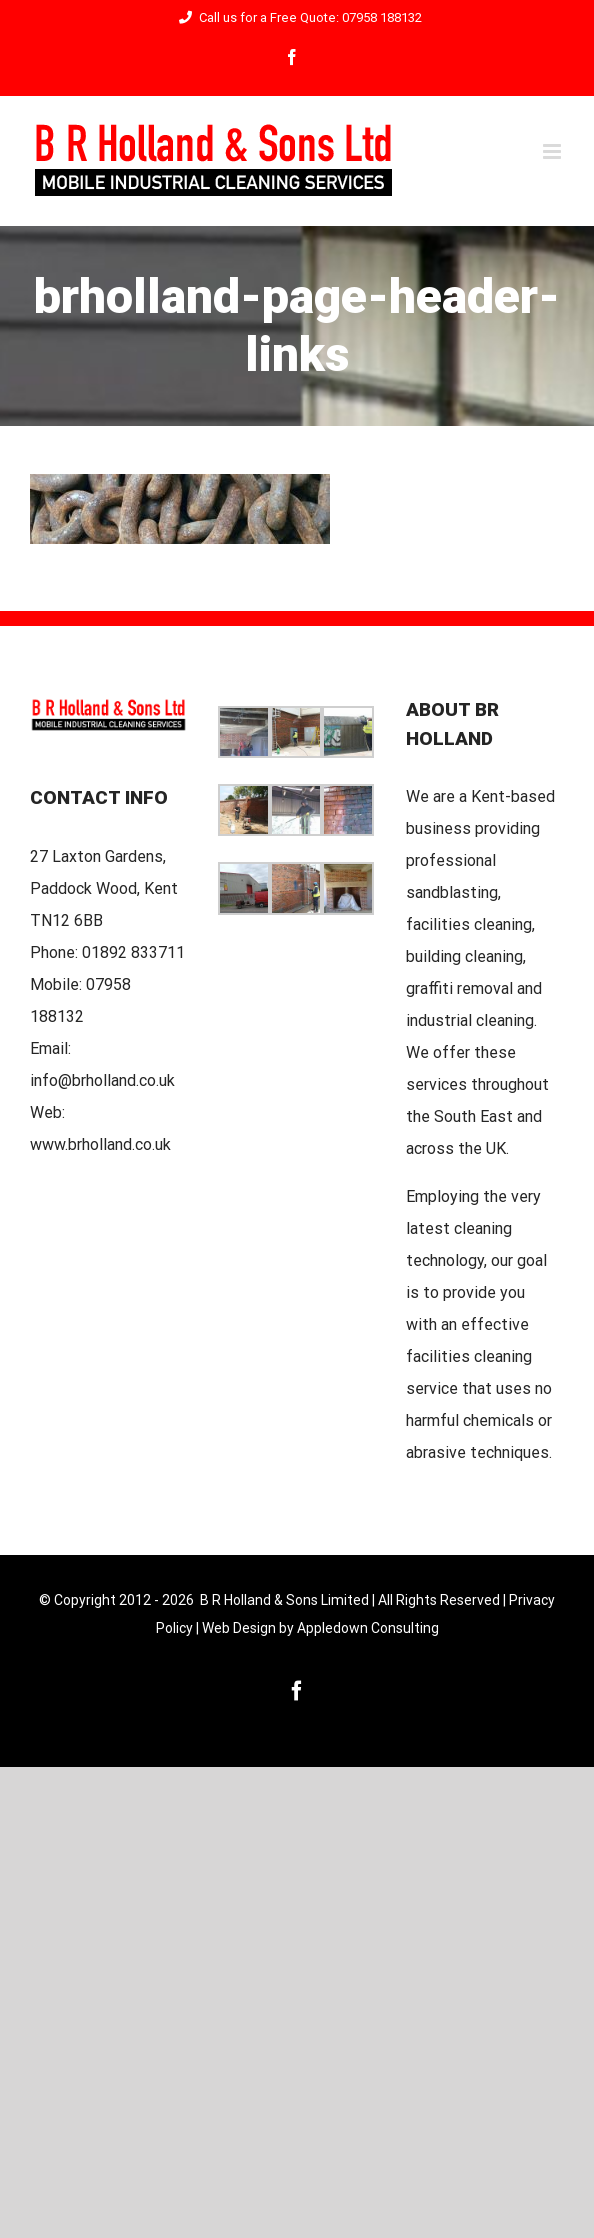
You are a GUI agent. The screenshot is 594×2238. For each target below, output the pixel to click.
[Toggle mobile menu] (553, 151)
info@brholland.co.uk (102, 1080)
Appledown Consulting (368, 1628)
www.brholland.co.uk (100, 1144)
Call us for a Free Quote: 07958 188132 (297, 17)
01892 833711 (133, 952)
